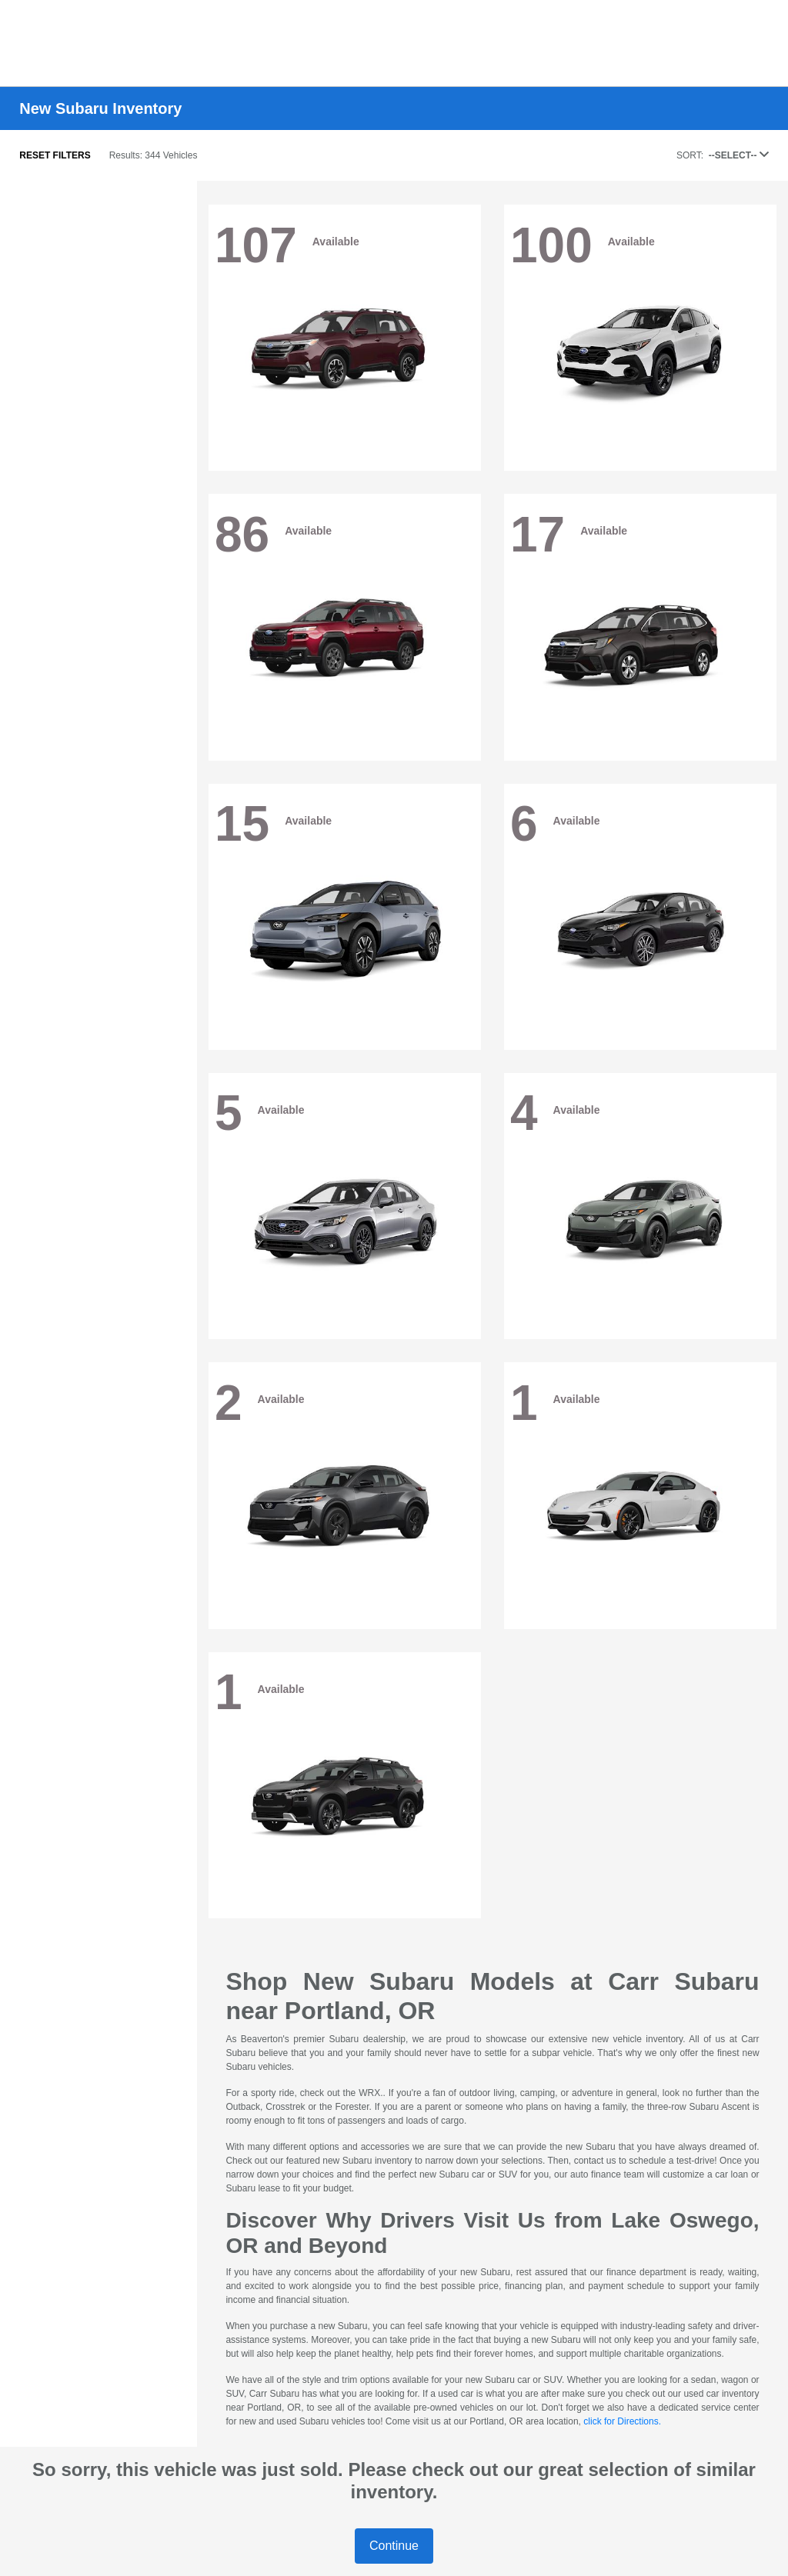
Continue (394, 2545)
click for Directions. (622, 2421)
